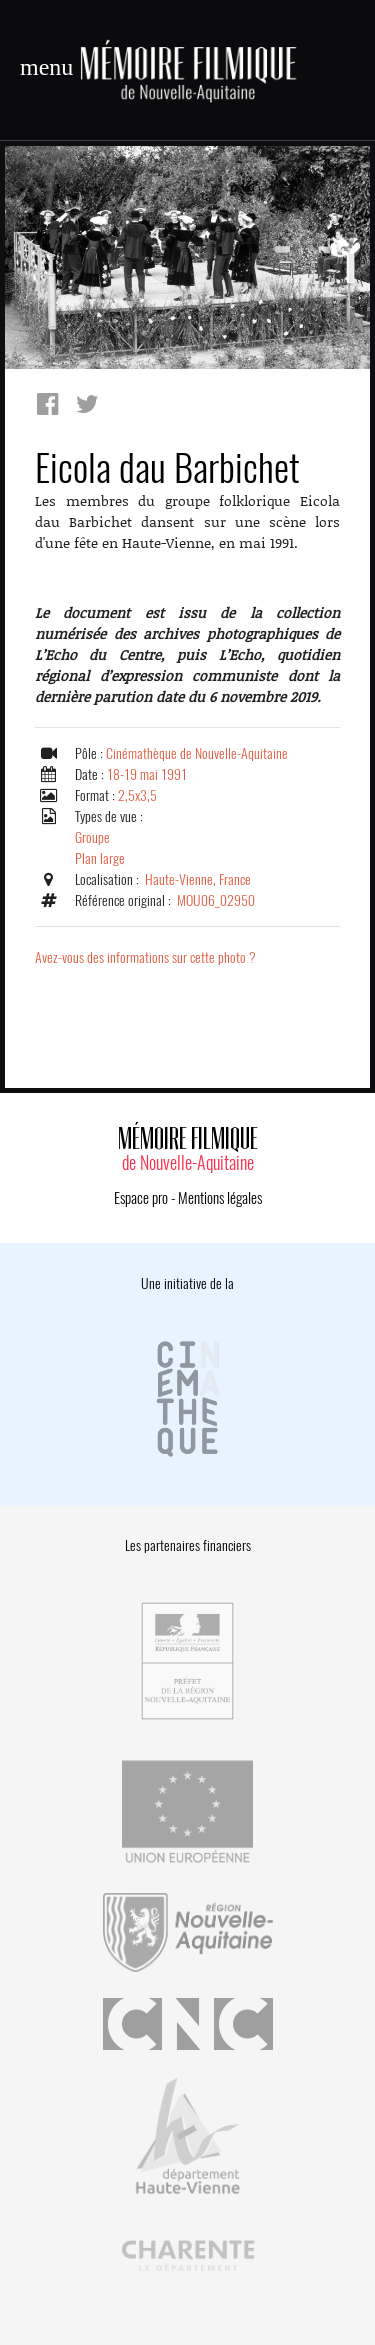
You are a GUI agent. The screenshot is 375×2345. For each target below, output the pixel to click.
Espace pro (141, 1198)
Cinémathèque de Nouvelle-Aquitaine (197, 753)
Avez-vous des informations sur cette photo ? (145, 957)
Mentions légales (220, 1198)
